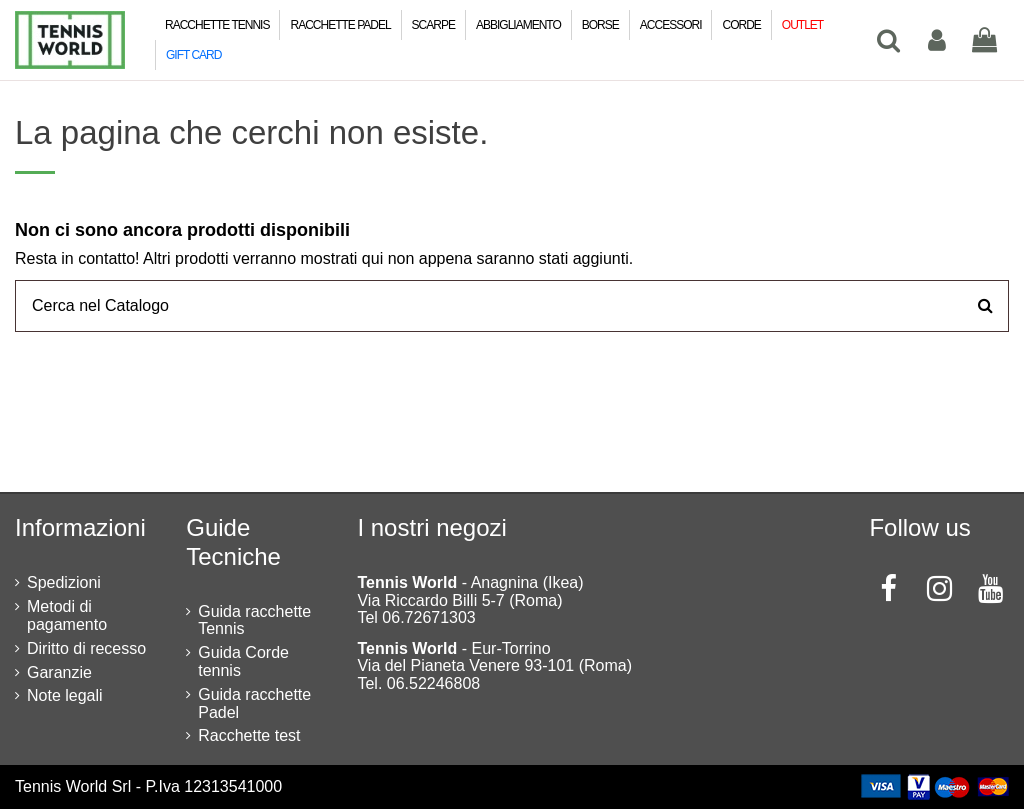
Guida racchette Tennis (254, 620)
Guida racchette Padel (254, 703)
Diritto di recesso (86, 648)
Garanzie (59, 672)
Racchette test (249, 735)
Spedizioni (64, 582)
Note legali (65, 695)
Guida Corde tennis (243, 661)
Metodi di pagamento (67, 615)
